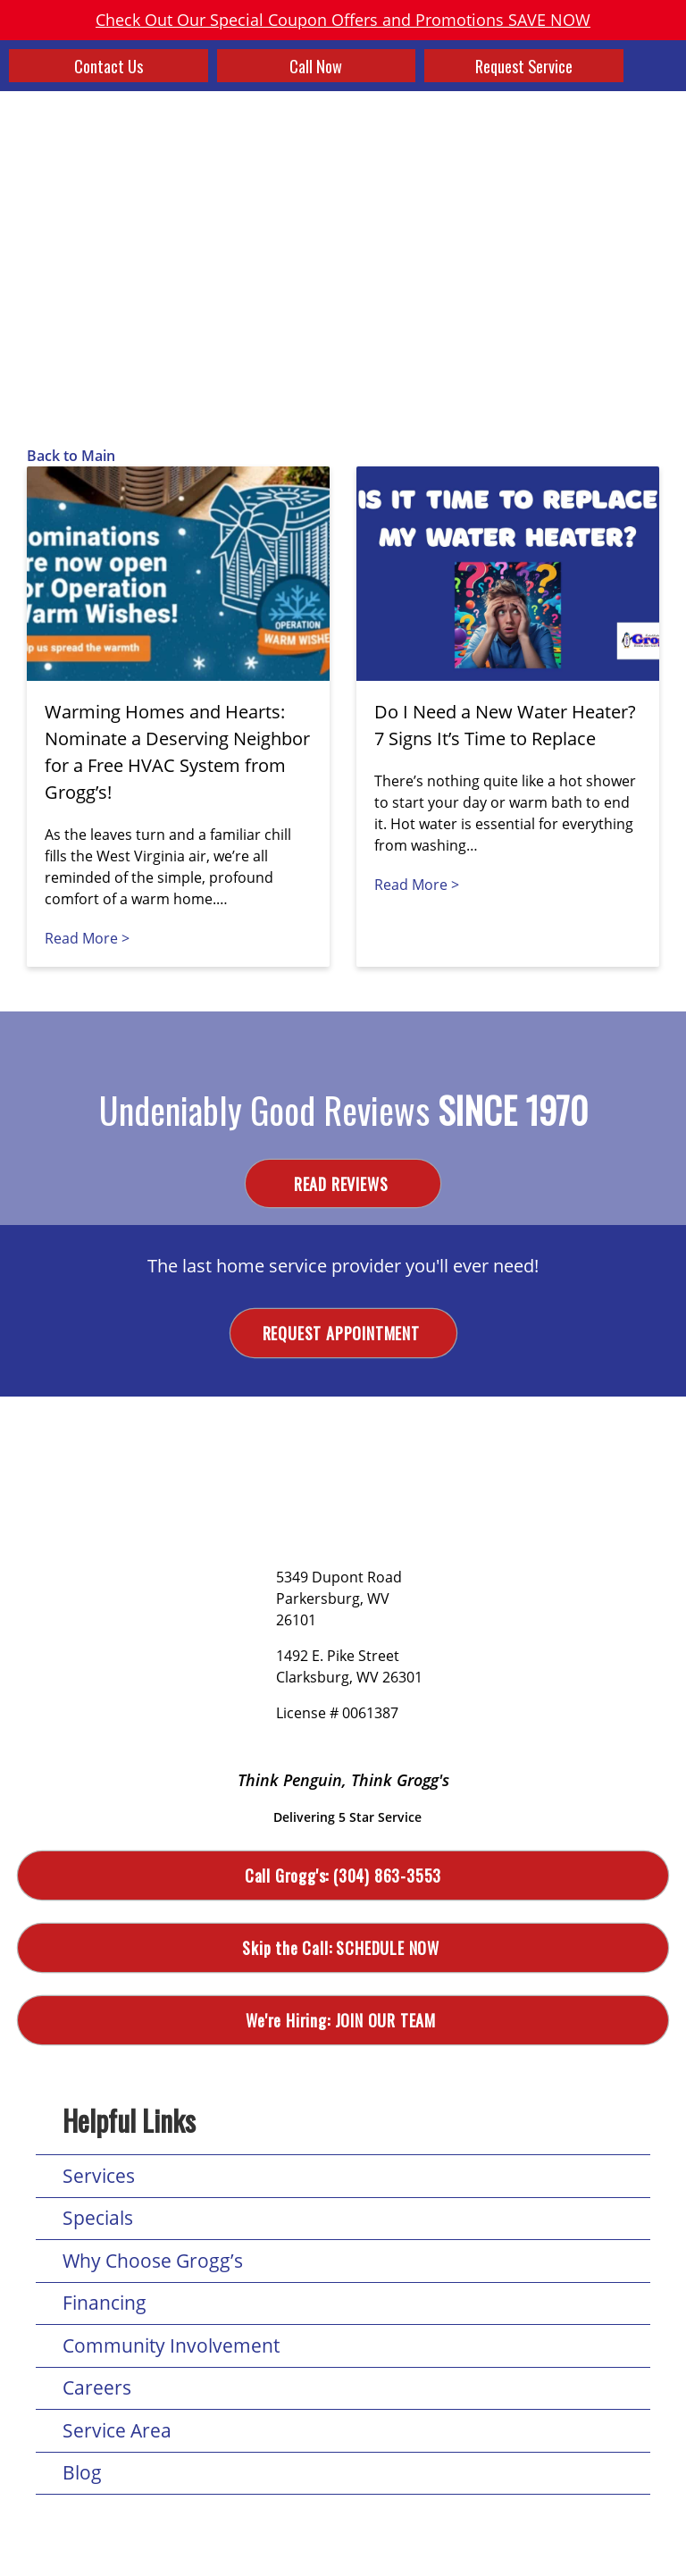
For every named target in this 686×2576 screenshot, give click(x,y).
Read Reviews (343, 1184)
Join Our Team (342, 2022)
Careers (97, 2389)
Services (99, 2177)
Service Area (117, 2432)
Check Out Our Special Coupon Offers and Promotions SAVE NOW (343, 19)
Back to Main (71, 456)
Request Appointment (343, 1334)
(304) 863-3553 (343, 1877)
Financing (104, 2304)
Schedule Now (342, 1949)
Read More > (87, 938)
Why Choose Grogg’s (153, 2262)
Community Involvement (171, 2347)
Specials (98, 2219)
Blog (82, 2474)
